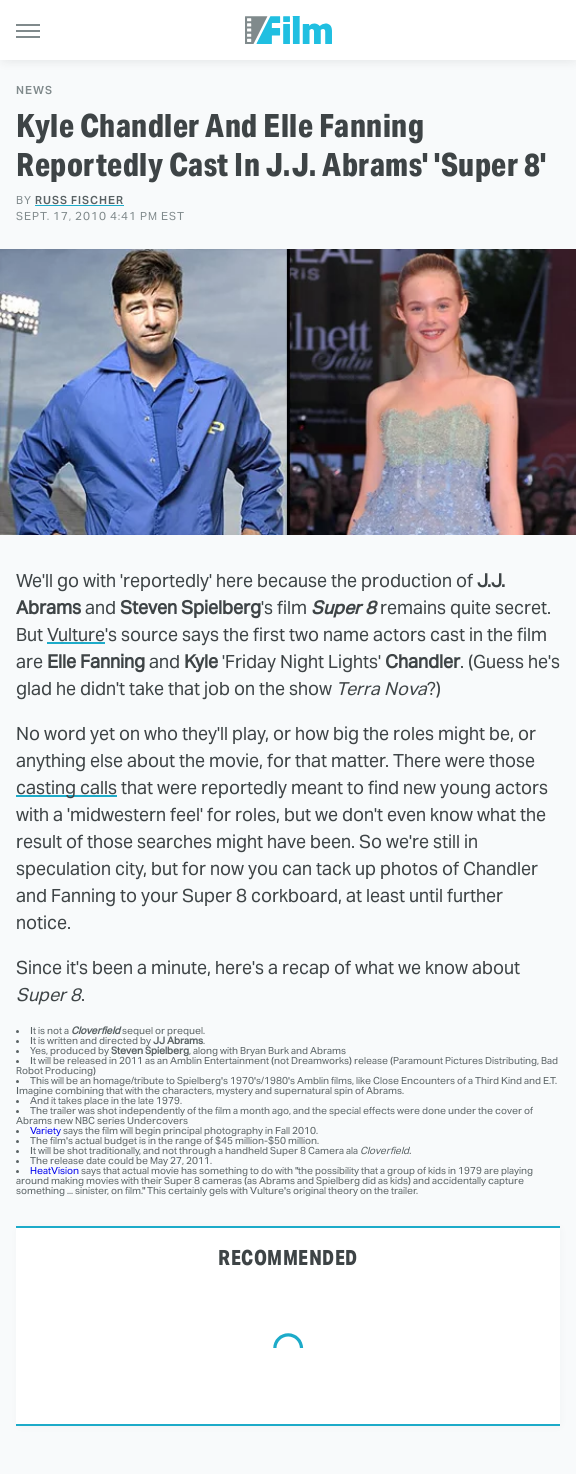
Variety (45, 1130)
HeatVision (54, 1170)
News (34, 90)
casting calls (66, 787)
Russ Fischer (79, 200)
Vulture (76, 634)
